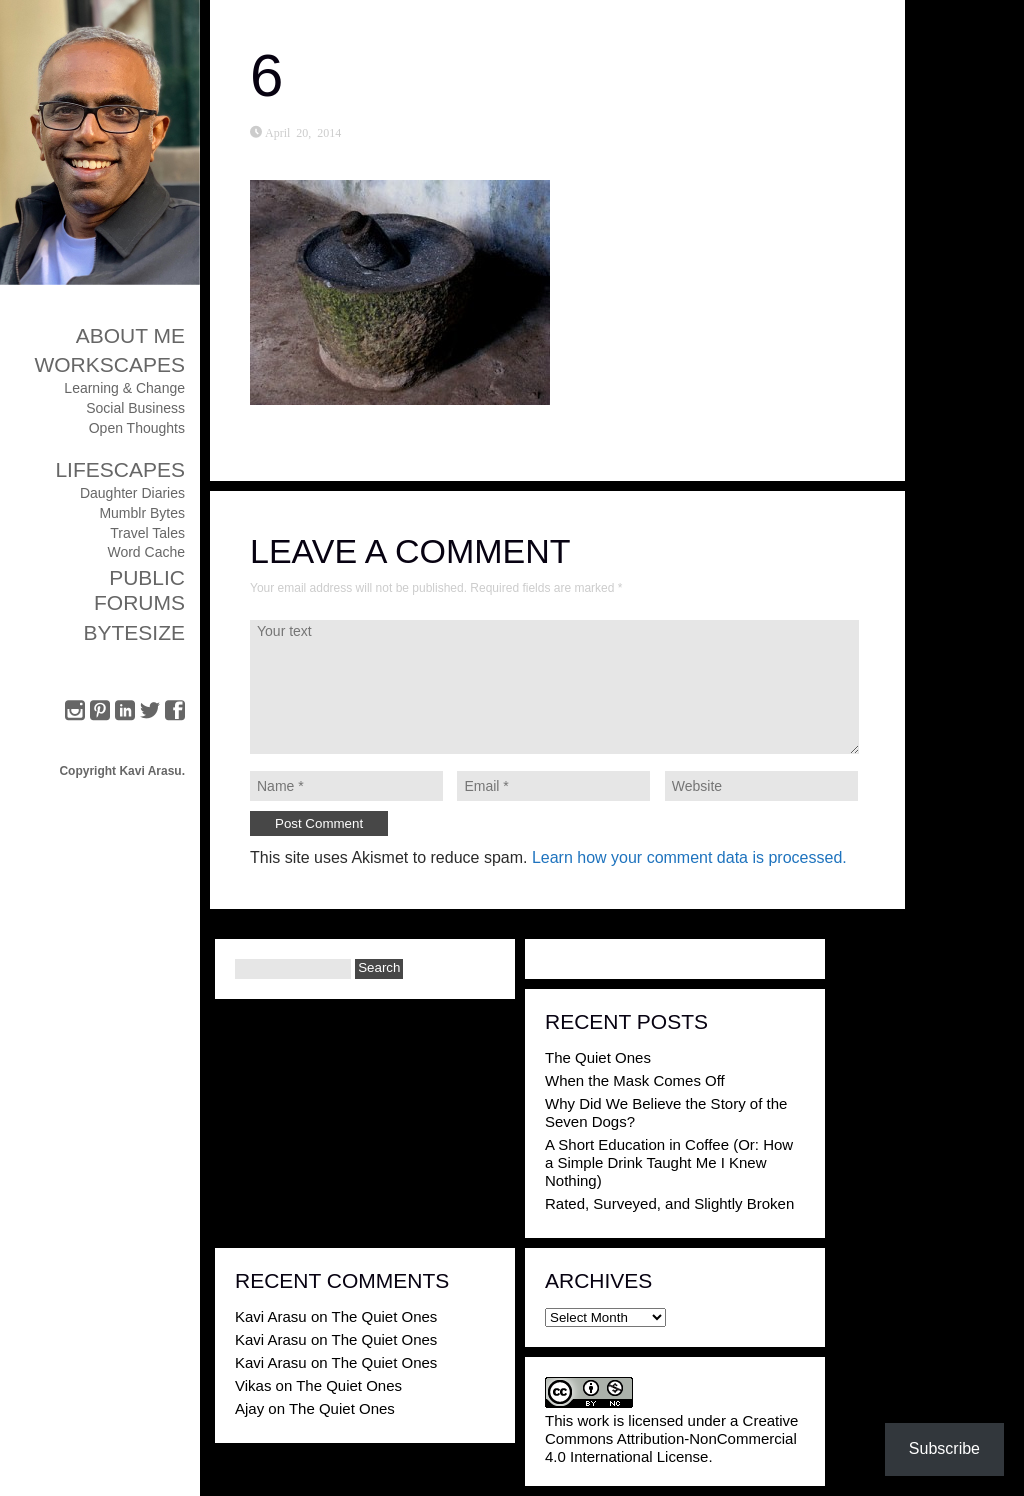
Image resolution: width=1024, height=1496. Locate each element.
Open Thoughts (137, 428)
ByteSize (134, 632)
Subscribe (944, 1448)
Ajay (249, 1408)
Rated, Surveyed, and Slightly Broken (669, 1203)
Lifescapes (120, 469)
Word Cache (146, 552)
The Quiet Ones (598, 1057)
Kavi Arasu (271, 1316)
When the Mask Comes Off (635, 1080)
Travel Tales (147, 533)
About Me (130, 335)
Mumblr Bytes (142, 513)
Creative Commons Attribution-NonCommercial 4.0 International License (671, 1438)
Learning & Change (124, 388)
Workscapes (109, 364)
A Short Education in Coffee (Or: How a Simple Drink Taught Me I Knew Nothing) (669, 1162)
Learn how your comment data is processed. (689, 857)
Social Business (135, 408)
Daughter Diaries (132, 493)
